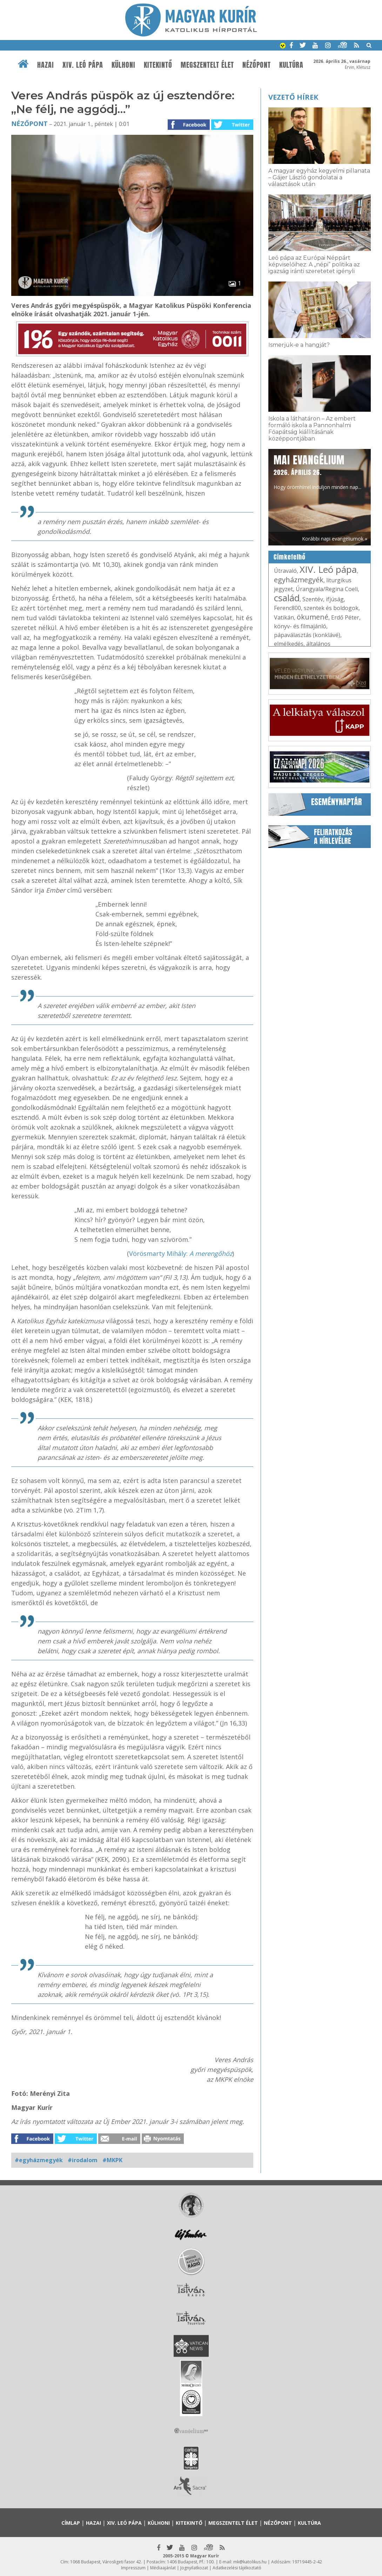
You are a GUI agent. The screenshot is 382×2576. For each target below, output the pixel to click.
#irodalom (83, 2160)
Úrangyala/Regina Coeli (327, 589)
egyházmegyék (298, 579)
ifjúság (335, 599)
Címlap (70, 2522)
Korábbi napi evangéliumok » (334, 538)
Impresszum (133, 2568)
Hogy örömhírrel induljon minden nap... (317, 471)
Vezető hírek (293, 97)
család (287, 597)
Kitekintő (158, 65)
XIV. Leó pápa (82, 65)
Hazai (45, 65)
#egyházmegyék (39, 2160)
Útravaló (285, 571)
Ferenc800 (287, 608)
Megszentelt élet (207, 65)
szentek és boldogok (331, 608)
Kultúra (291, 65)
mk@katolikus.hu (250, 2562)
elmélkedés (288, 644)
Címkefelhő (290, 557)
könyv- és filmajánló (300, 626)
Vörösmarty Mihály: (180, 1253)
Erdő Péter (345, 617)
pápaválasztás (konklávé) (307, 635)
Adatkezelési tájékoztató (237, 2568)
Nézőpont (256, 65)
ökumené (312, 617)
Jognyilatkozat (194, 2568)
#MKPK (112, 2160)
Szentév (312, 599)
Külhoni (123, 65)
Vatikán (284, 617)
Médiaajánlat (163, 2568)
